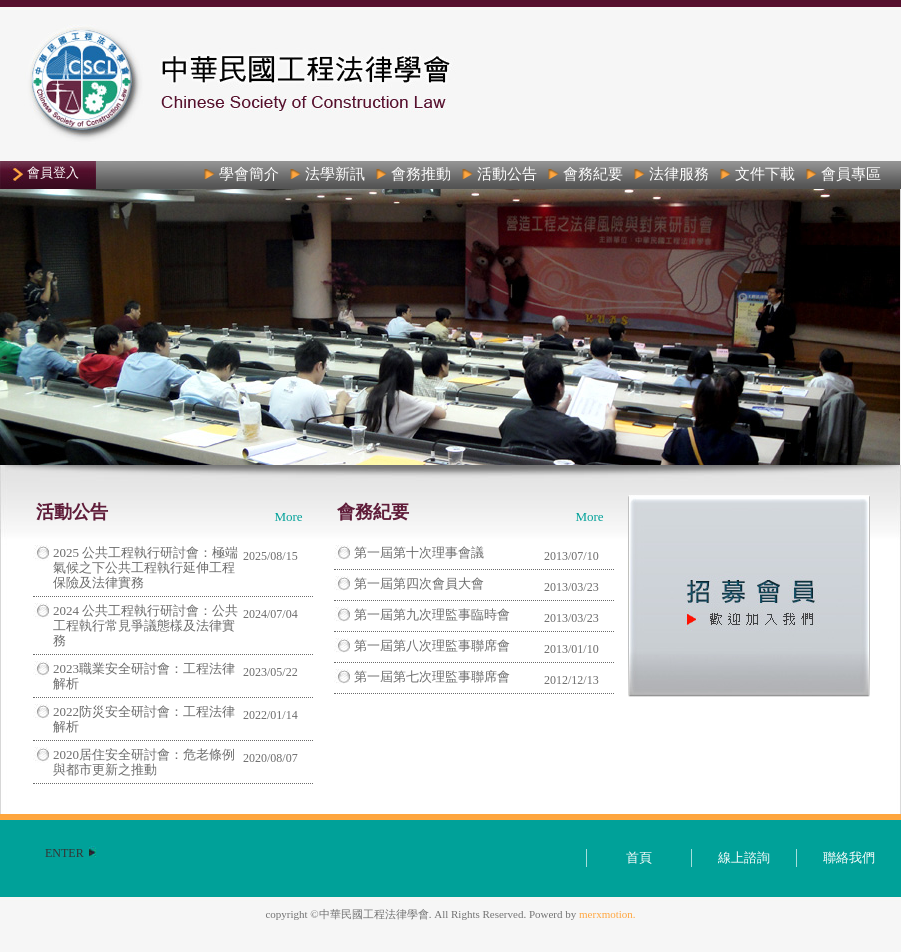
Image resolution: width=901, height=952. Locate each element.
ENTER (64, 853)
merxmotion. (607, 914)
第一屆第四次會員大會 (419, 583)
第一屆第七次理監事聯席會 (432, 676)
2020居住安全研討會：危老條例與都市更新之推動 (144, 762)
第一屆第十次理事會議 (419, 552)
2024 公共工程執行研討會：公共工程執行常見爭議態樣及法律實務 (145, 625)
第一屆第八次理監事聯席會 (432, 645)
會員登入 (53, 172)
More (288, 516)
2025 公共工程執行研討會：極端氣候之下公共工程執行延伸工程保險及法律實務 (145, 567)
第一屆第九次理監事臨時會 (432, 614)
